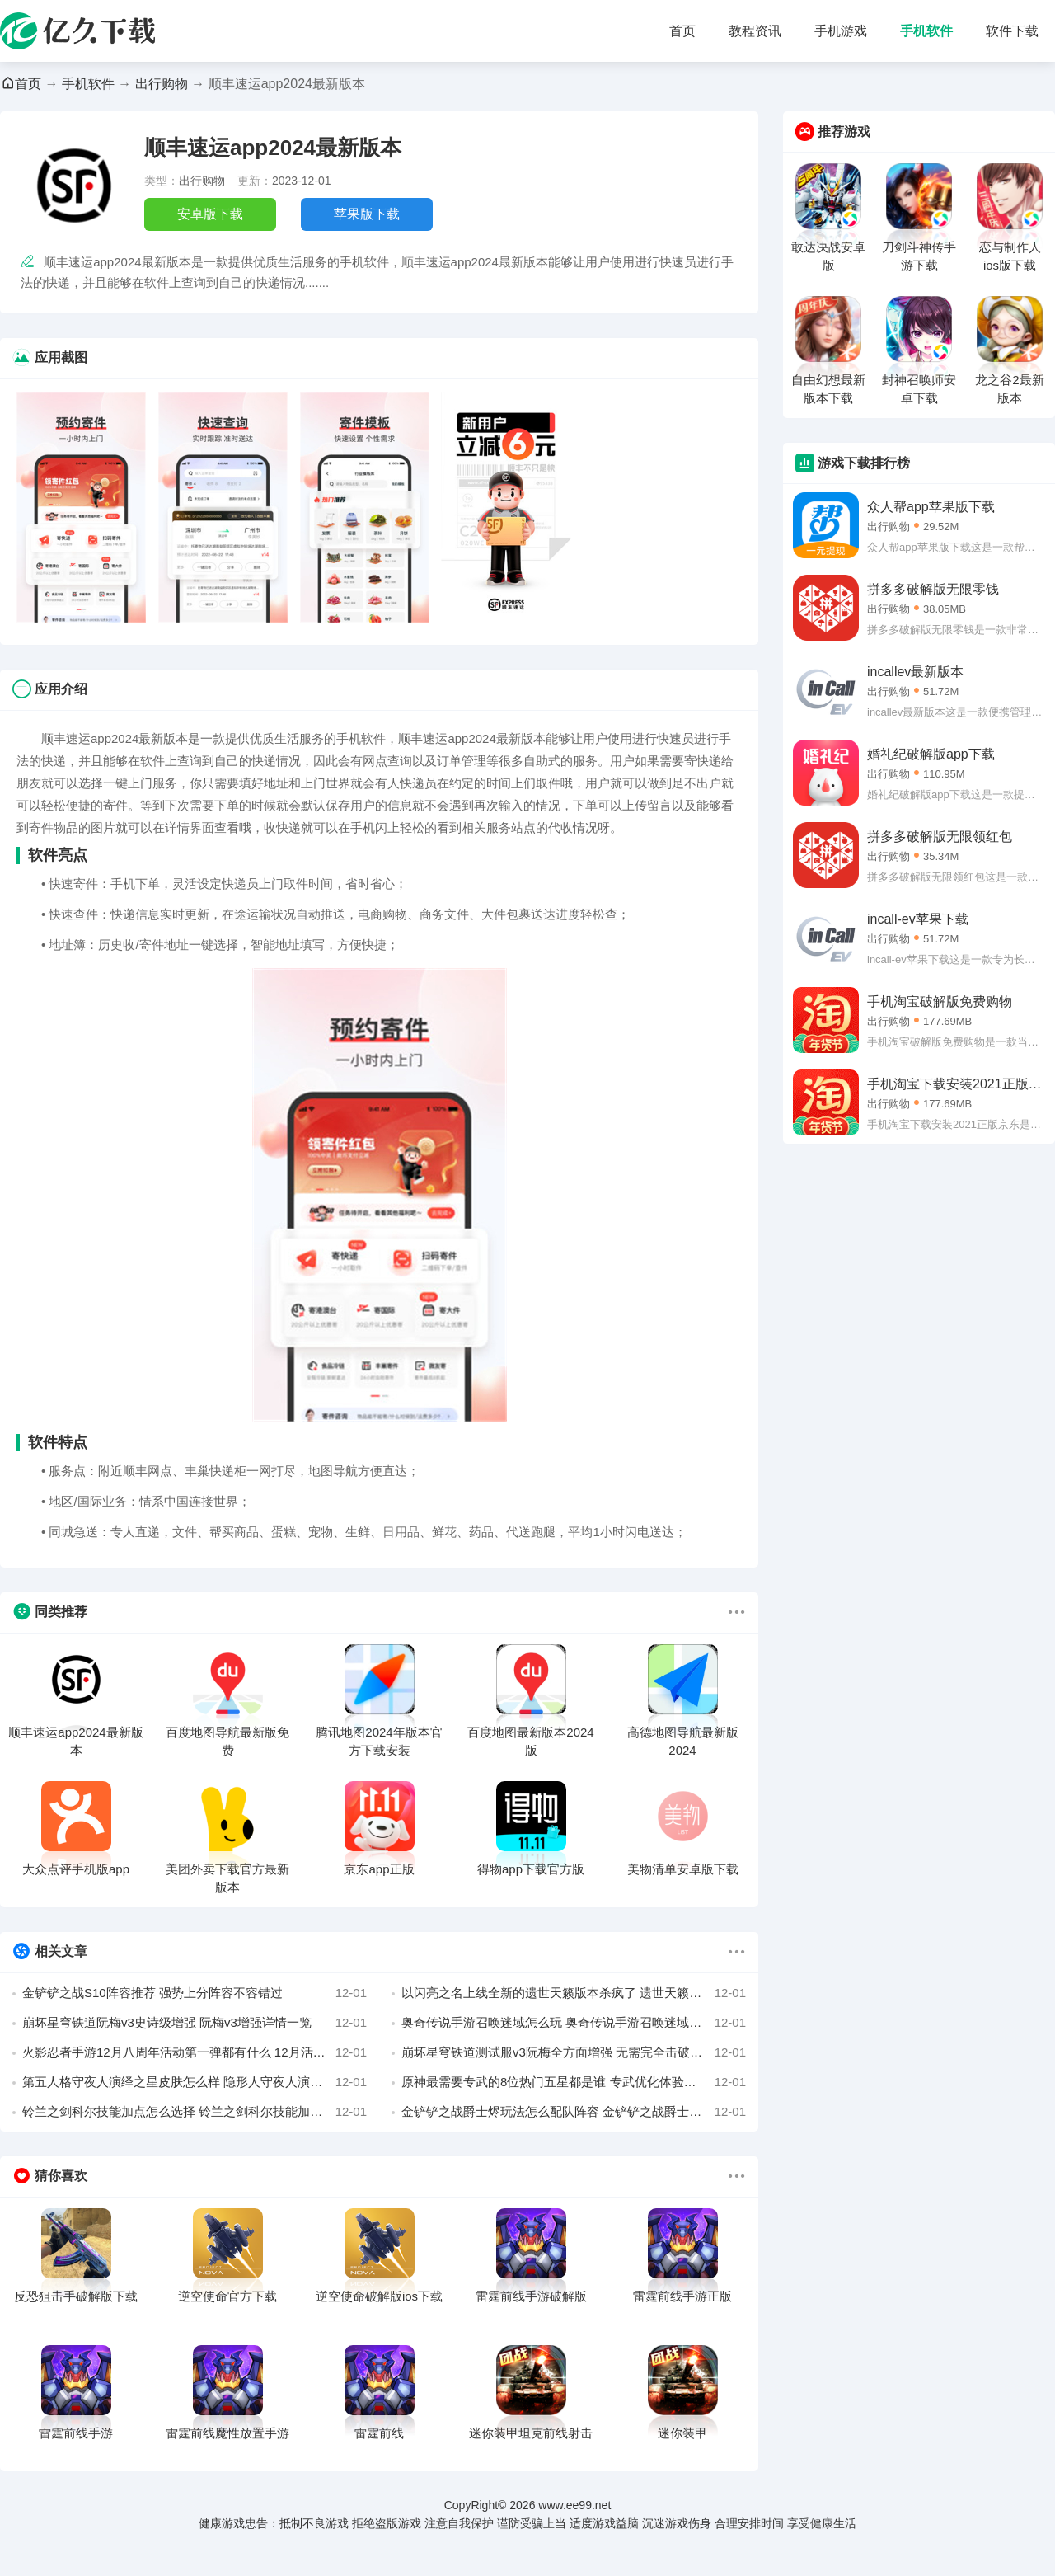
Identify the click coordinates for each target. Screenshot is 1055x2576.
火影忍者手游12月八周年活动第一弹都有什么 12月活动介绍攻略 (194, 2052)
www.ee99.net (574, 2505)
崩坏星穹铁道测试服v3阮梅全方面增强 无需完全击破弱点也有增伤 (573, 2052)
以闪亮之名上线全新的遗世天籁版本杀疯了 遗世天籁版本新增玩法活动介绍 (573, 1993)
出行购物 (161, 84)
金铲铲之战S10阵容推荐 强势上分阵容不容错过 (194, 1993)
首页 (682, 31)
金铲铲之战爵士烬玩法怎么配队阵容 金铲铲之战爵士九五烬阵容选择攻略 (573, 2112)
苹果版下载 (367, 214)
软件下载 (1012, 31)
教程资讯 (755, 31)
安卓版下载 (210, 214)
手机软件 (926, 31)
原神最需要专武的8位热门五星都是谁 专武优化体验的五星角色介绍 (573, 2082)
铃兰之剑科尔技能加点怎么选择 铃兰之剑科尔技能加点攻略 (194, 2112)
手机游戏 (840, 31)
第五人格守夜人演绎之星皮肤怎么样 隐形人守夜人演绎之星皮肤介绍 (194, 2082)
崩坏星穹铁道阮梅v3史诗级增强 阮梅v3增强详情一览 (194, 2023)
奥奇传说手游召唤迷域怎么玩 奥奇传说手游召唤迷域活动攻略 (573, 2023)
